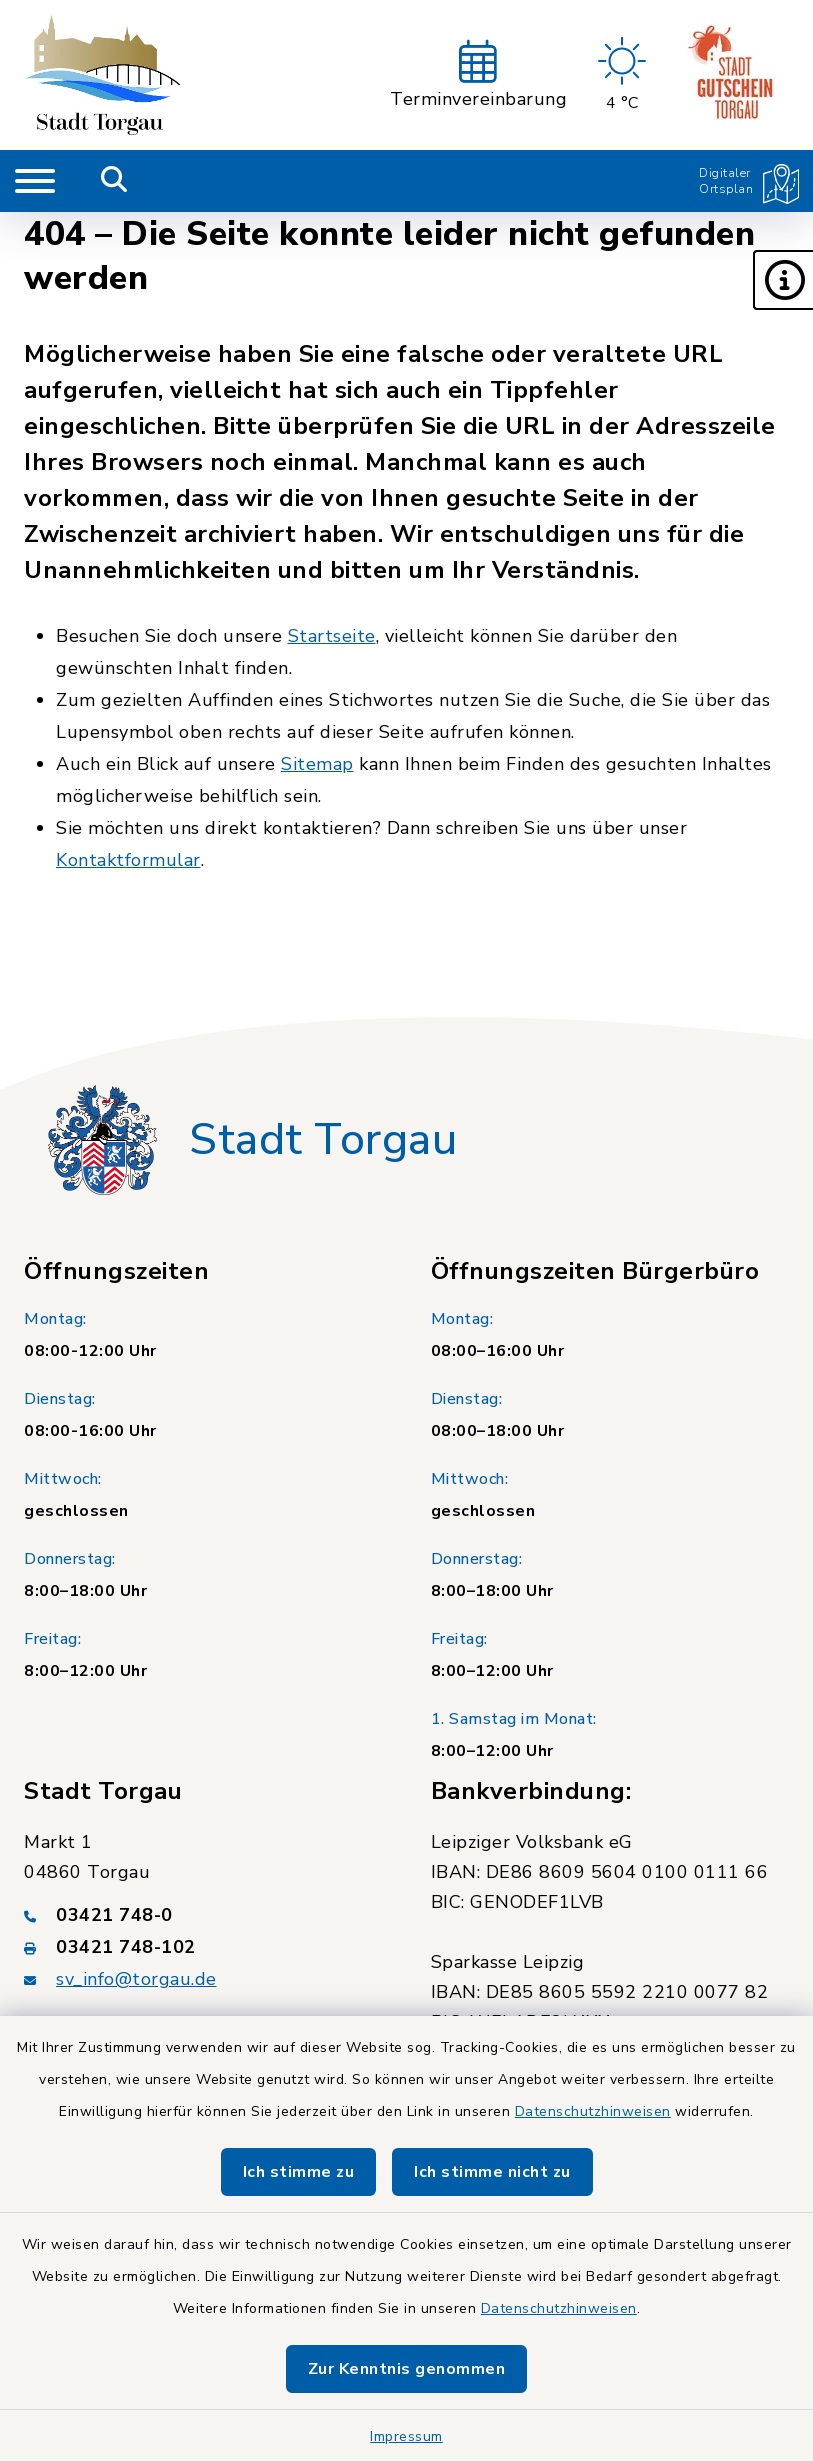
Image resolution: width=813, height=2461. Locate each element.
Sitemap (317, 764)
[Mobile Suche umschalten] (114, 181)
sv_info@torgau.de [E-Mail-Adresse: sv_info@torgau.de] (136, 1979)
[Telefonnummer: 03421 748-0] (203, 1915)
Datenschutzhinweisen (593, 2111)
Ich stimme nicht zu (492, 2172)
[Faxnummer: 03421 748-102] (203, 1947)
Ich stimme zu (299, 2172)
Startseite (332, 636)
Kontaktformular (128, 860)
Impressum (406, 2436)
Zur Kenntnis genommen (407, 2369)
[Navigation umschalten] (35, 181)
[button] (783, 280)
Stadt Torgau (323, 1140)
